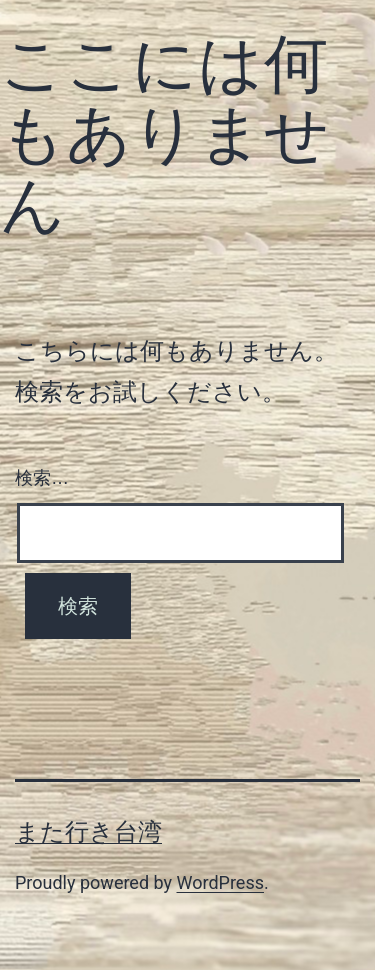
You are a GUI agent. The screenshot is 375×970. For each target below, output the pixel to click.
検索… (42, 478)
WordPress (220, 882)
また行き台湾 (88, 832)
